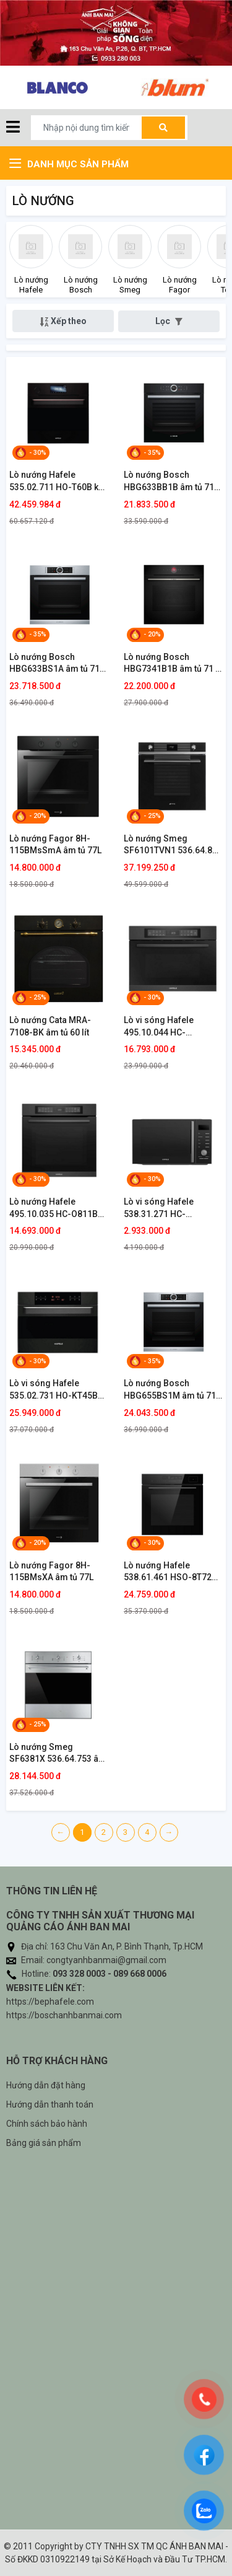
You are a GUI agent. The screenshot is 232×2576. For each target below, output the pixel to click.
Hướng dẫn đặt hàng (45, 2085)
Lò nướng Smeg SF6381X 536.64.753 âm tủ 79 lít (57, 1753)
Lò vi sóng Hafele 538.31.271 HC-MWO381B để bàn (159, 1208)
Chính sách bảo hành (46, 2124)
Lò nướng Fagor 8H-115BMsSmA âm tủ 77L (55, 844)
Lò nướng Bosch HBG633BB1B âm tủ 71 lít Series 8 (169, 481)
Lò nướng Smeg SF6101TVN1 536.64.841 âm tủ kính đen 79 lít (173, 845)
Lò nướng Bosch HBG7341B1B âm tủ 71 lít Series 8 (173, 663)
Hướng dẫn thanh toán (49, 2104)
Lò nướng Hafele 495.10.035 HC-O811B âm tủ (53, 1208)
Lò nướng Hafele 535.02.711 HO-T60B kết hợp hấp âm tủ (57, 481)
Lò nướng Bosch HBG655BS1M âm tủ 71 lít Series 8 (170, 1390)
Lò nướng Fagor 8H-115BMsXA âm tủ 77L (51, 1571)
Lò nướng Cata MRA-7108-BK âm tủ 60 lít (50, 1026)
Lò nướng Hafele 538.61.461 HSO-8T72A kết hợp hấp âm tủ (170, 1572)
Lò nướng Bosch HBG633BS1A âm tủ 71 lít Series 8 (54, 663)
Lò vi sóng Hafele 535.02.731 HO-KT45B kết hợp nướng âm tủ (53, 1390)
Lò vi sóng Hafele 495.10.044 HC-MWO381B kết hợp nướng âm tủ (159, 1027)
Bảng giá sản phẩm (43, 2143)
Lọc (169, 321)
